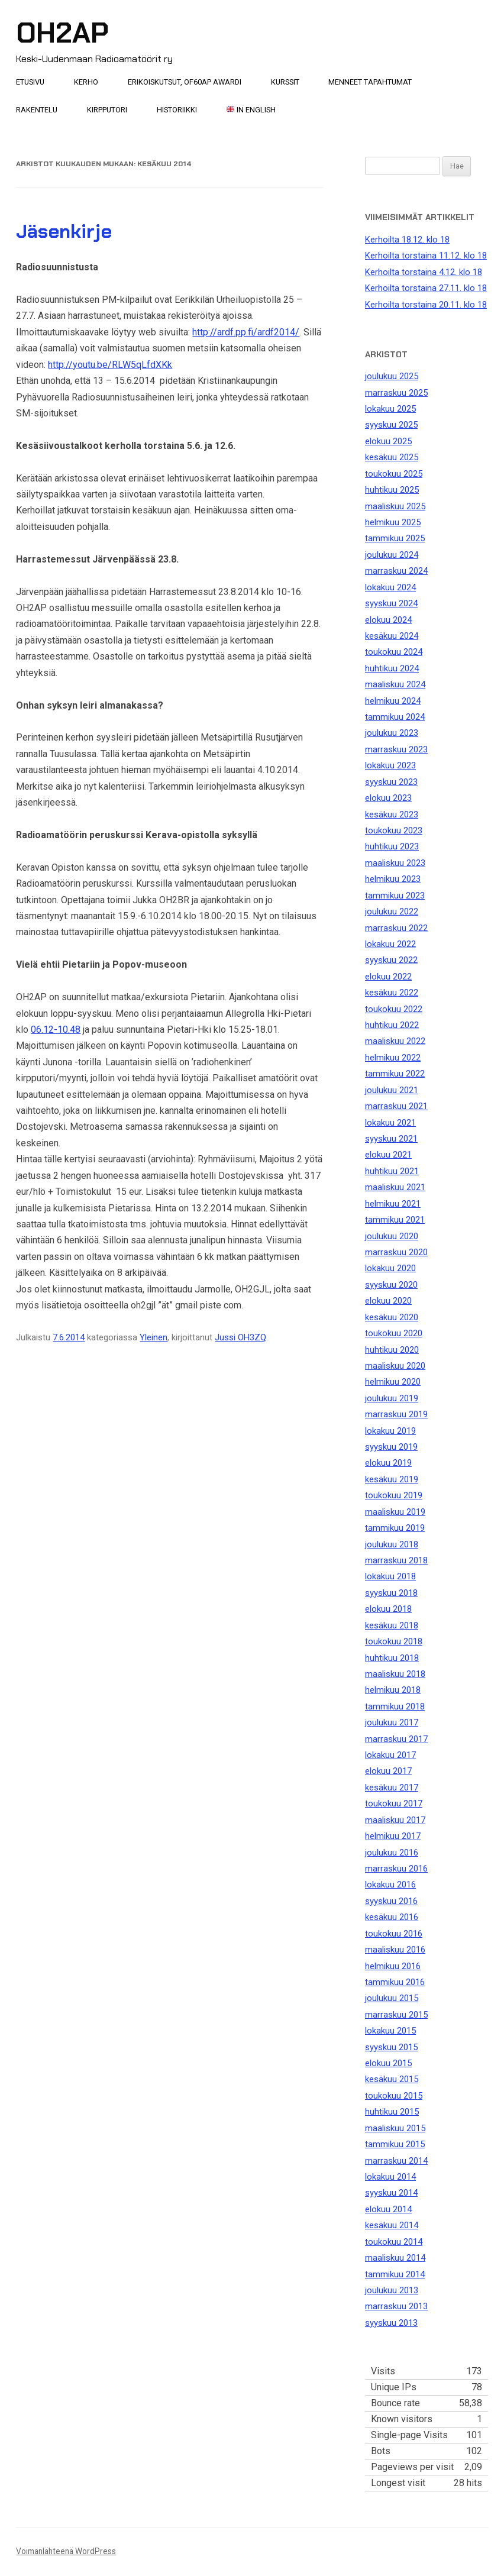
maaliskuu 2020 (395, 1365)
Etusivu (30, 81)
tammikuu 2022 (395, 1073)
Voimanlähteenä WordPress (66, 2551)
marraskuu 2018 (396, 1560)
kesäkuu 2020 (391, 1317)
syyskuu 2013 (391, 2323)
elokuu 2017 (388, 1771)
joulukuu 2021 (391, 1090)
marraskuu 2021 (396, 1106)
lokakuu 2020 (390, 1268)
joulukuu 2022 (391, 911)
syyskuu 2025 (391, 424)
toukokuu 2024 (393, 652)
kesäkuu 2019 (391, 1479)
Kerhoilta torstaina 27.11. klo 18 (426, 288)
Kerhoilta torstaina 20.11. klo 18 (426, 304)
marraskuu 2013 (396, 2306)
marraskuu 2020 (396, 1252)
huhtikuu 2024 (392, 668)
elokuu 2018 (388, 1609)
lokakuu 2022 (390, 944)
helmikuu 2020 (393, 1381)
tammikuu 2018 (395, 1706)
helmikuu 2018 (393, 1690)
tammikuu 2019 (395, 1528)
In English (251, 109)
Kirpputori (107, 109)
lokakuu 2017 (390, 1755)
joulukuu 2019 (391, 1398)
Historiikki (177, 109)
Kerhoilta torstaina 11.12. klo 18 (426, 255)
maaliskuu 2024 (395, 684)
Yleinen (153, 1337)
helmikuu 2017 (393, 1836)
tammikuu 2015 (395, 2144)
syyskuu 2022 (391, 960)
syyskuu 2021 (391, 1138)
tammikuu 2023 (395, 895)
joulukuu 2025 (391, 376)
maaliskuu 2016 (395, 1949)
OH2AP (62, 33)
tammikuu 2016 (395, 1982)
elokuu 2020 (388, 1300)
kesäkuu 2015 (391, 2079)
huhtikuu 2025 (392, 489)
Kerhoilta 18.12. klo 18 (407, 239)
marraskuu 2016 (396, 1868)
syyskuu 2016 (391, 1901)
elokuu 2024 (388, 620)
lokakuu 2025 (390, 408)
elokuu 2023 (388, 798)
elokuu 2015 (388, 2063)
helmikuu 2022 (393, 1057)
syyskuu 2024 (391, 603)
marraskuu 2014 (396, 2160)
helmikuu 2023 (393, 879)
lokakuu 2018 (390, 1576)
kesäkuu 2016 (391, 1917)
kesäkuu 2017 (391, 1787)
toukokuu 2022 (393, 1009)
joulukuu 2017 (391, 1722)
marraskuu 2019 (396, 1414)
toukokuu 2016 (393, 1933)
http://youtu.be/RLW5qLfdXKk (110, 364)
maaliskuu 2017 (395, 1820)
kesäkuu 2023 (391, 814)
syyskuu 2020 (391, 1284)
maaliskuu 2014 (395, 2257)
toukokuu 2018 (393, 1641)
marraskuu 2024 (396, 570)
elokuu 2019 (388, 1462)
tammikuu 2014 (395, 2274)
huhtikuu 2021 (392, 1171)
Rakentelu (36, 109)
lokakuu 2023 (390, 765)
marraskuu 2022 (396, 928)
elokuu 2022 (388, 976)
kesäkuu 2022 (391, 992)
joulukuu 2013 (391, 2290)
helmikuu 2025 (393, 522)
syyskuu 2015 (391, 2047)
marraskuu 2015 (396, 2014)
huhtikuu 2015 (392, 2111)
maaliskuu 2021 (395, 1187)
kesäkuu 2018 (391, 1625)
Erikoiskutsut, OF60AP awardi (184, 81)
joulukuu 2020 (391, 1236)
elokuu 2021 (388, 1154)
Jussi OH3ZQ (240, 1337)
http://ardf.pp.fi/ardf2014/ (245, 332)
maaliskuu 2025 (395, 506)
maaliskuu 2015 (395, 2128)
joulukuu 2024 (391, 555)
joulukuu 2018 (391, 1544)
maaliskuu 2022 (395, 1041)
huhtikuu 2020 (392, 1349)
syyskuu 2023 (391, 782)
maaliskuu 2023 (395, 863)
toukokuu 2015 (393, 2095)
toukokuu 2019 (393, 1495)
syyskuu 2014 (391, 2192)
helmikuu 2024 (393, 701)
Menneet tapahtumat (370, 81)
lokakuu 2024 (390, 587)
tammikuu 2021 (395, 1219)
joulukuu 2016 (391, 1852)
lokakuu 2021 (390, 1122)
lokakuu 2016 (390, 1884)
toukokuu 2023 (393, 830)
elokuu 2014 (388, 2209)
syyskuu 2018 (391, 1593)
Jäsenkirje (64, 231)
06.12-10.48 (55, 1029)
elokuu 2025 (388, 441)
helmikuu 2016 (393, 1966)
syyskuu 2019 (391, 1446)
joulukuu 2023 (391, 733)
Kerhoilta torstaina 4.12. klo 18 (423, 272)
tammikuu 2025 (395, 538)
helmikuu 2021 (393, 1203)
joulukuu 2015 (391, 1998)
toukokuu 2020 (393, 1333)
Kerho (86, 81)
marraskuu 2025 (396, 392)
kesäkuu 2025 (391, 457)
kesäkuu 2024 (391, 636)
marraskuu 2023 (396, 749)
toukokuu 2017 (393, 1803)
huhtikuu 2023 (392, 846)
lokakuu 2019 (390, 1431)
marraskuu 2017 (396, 1739)
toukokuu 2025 (393, 473)
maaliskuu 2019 (395, 1512)
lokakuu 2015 (390, 2030)
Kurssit (285, 81)
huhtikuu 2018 (392, 1658)
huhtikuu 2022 (392, 1025)
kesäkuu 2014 (391, 2225)
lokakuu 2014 (390, 2176)
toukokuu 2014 (393, 2241)
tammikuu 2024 (395, 717)
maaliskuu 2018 (395, 1674)
